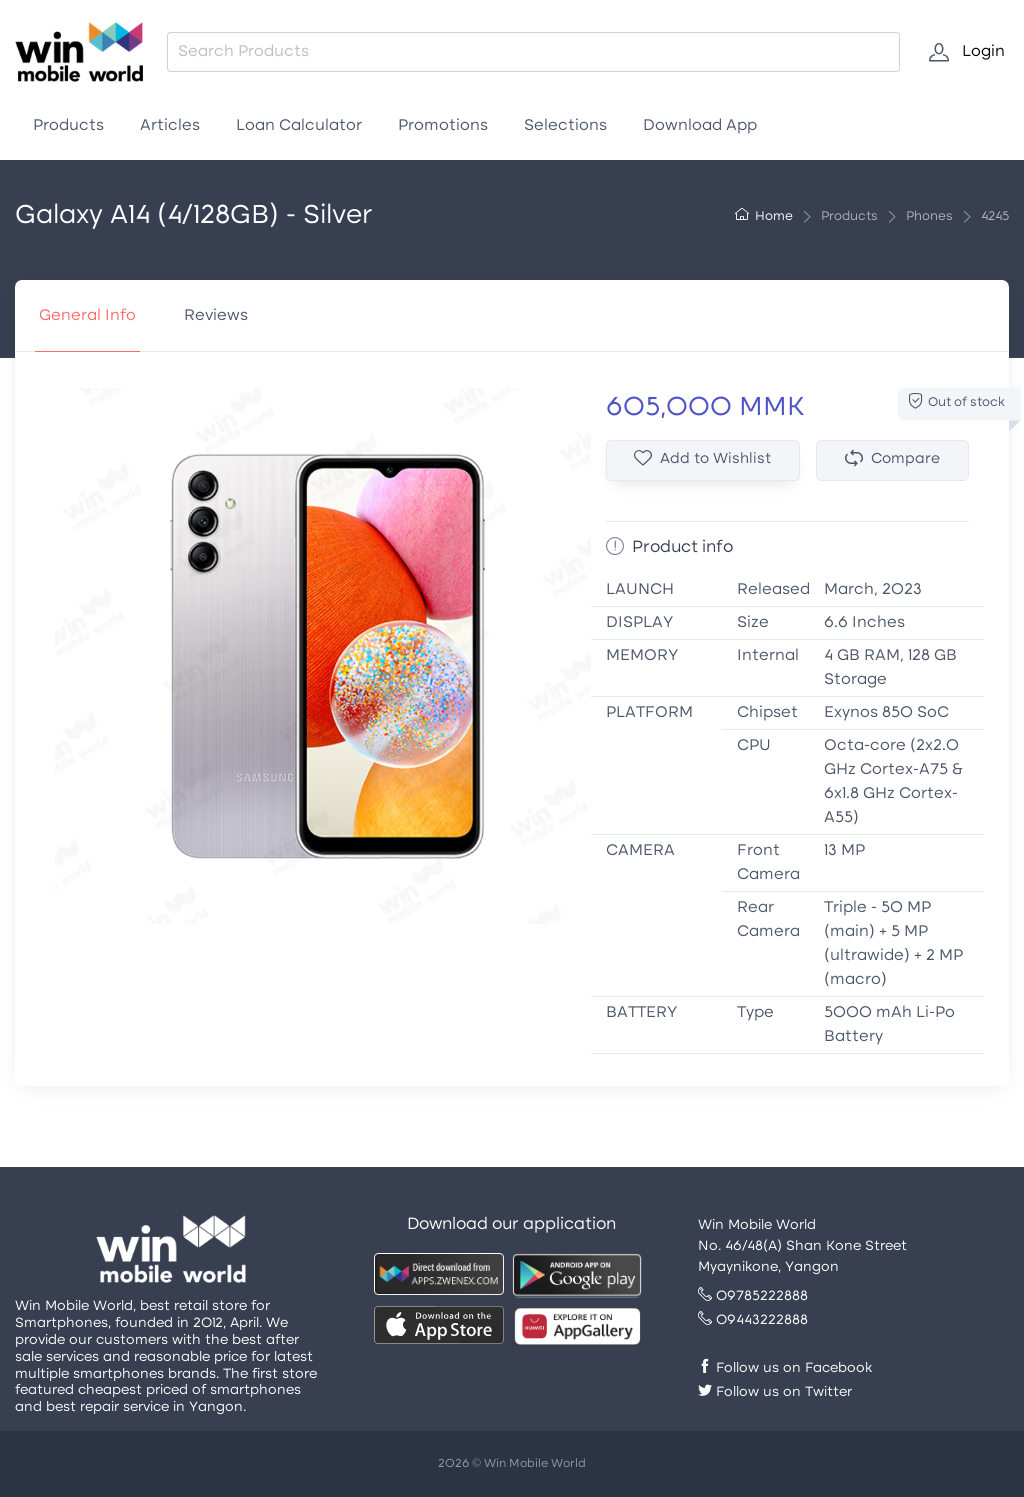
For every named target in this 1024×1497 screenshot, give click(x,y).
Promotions (443, 126)
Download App (700, 126)
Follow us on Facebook (785, 1368)
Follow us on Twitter (775, 1392)
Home (764, 217)
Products (68, 126)
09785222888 (753, 1296)
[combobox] (533, 52)
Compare (892, 459)
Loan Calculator (299, 126)
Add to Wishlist (702, 459)
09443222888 (753, 1320)
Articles (170, 126)
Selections (565, 126)
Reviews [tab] (216, 316)
